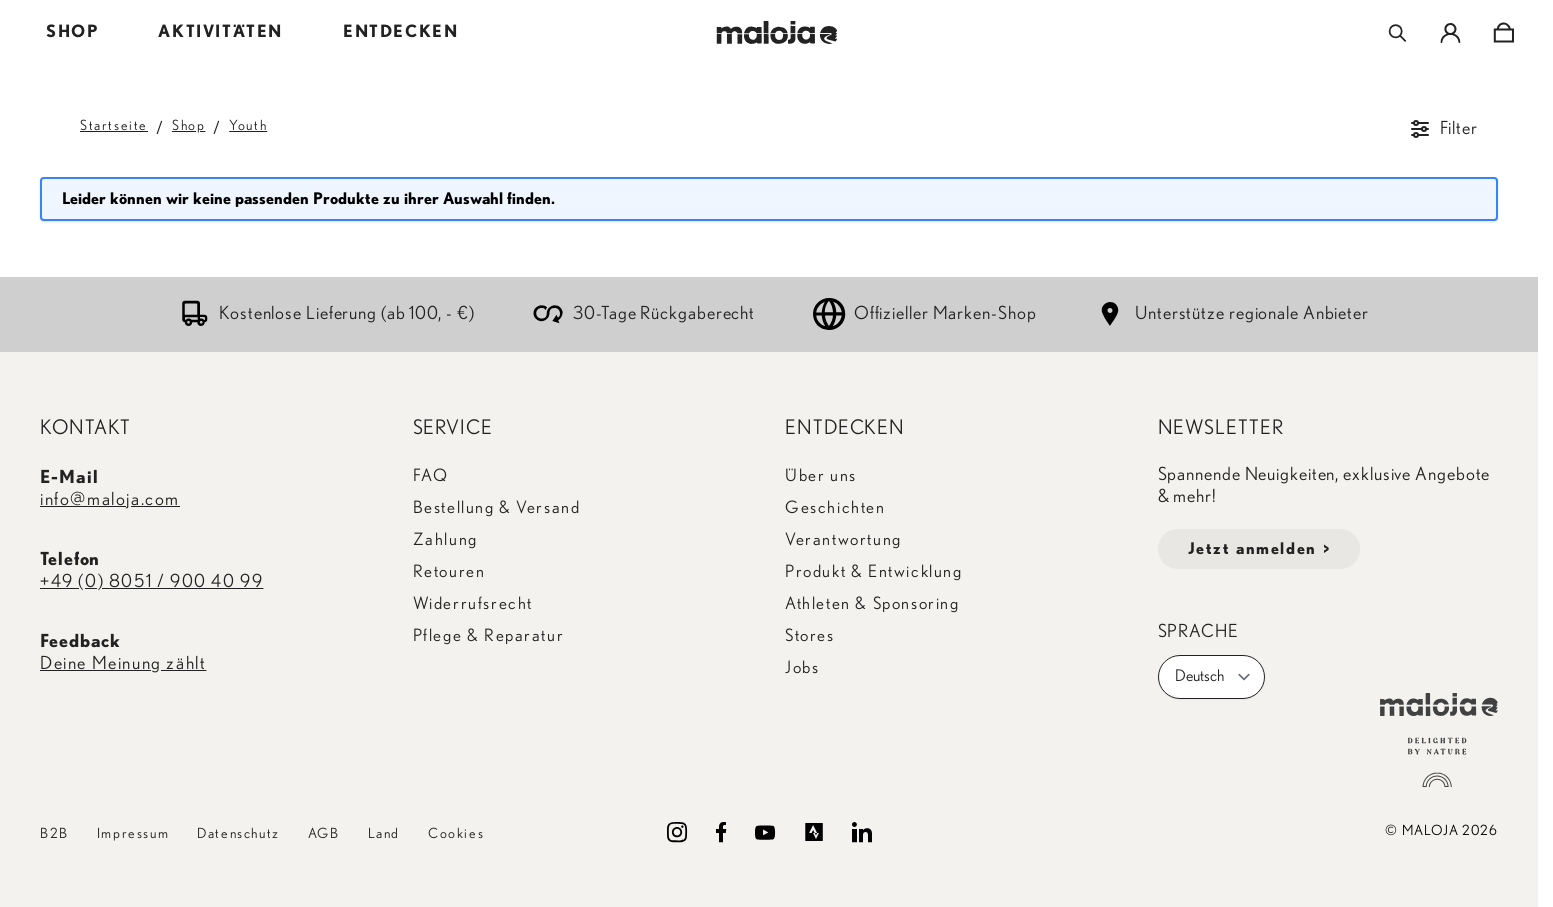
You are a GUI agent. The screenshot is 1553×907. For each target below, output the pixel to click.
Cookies (456, 834)
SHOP (72, 31)
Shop (188, 126)
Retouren (449, 571)
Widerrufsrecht (473, 603)
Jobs (802, 667)
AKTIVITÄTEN (220, 31)
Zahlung (445, 539)
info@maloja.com (110, 500)
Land (384, 834)
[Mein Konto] (1450, 33)
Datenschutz (238, 834)
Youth (248, 126)
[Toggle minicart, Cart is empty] (1503, 33)
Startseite (114, 126)
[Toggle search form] (1397, 33)
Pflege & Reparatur (489, 635)
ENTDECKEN (400, 31)
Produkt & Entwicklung (874, 571)
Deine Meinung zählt (123, 664)
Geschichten (835, 507)
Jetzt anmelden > (1259, 549)
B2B (54, 834)
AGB (324, 834)
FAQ (431, 475)
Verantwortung (843, 539)
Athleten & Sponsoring (872, 603)
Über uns (821, 475)
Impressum (133, 834)
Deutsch (1213, 677)
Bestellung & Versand (497, 507)
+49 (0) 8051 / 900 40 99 (151, 582)
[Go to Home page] (776, 32)
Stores (810, 635)
